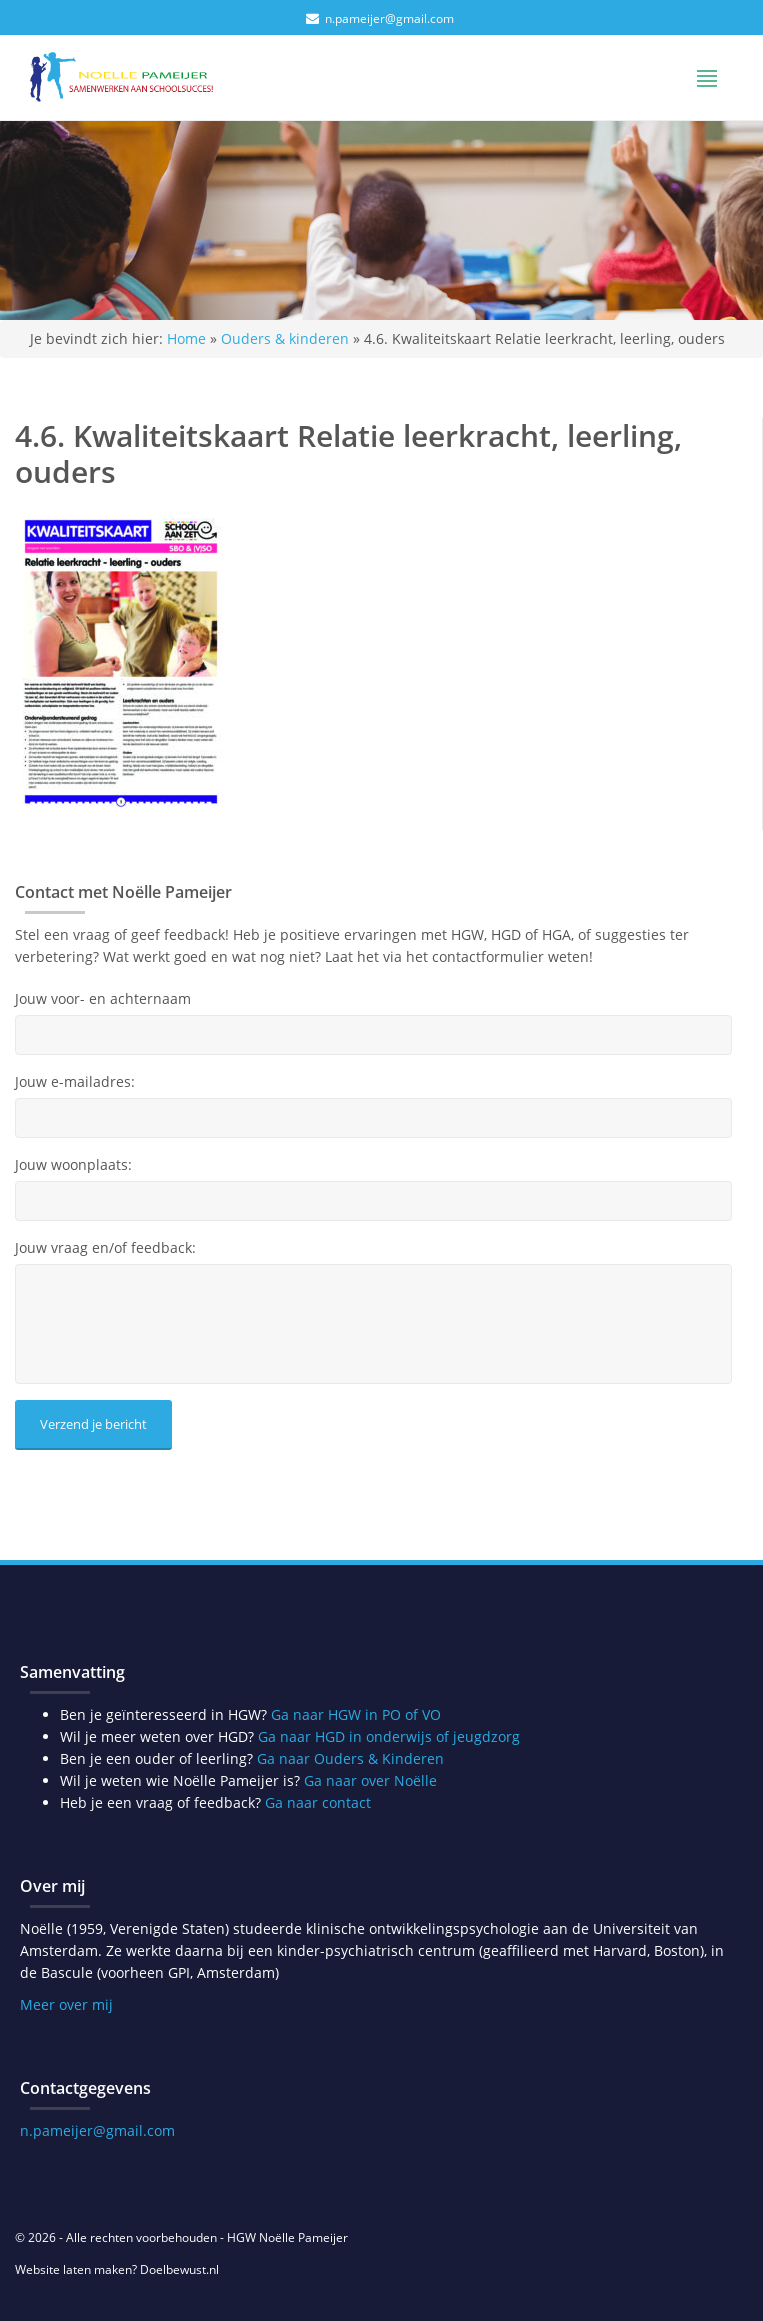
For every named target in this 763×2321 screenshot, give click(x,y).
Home (186, 338)
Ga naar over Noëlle (370, 1780)
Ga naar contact (318, 1802)
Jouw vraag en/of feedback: (105, 1248)
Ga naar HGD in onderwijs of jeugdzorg (389, 1736)
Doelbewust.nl (179, 2269)
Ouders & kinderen (285, 338)
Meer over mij (66, 2004)
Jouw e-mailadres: (75, 1082)
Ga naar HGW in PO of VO (356, 1714)
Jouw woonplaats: (73, 1165)
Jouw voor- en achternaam (103, 999)
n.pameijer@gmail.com (389, 18)
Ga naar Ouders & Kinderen (350, 1758)
